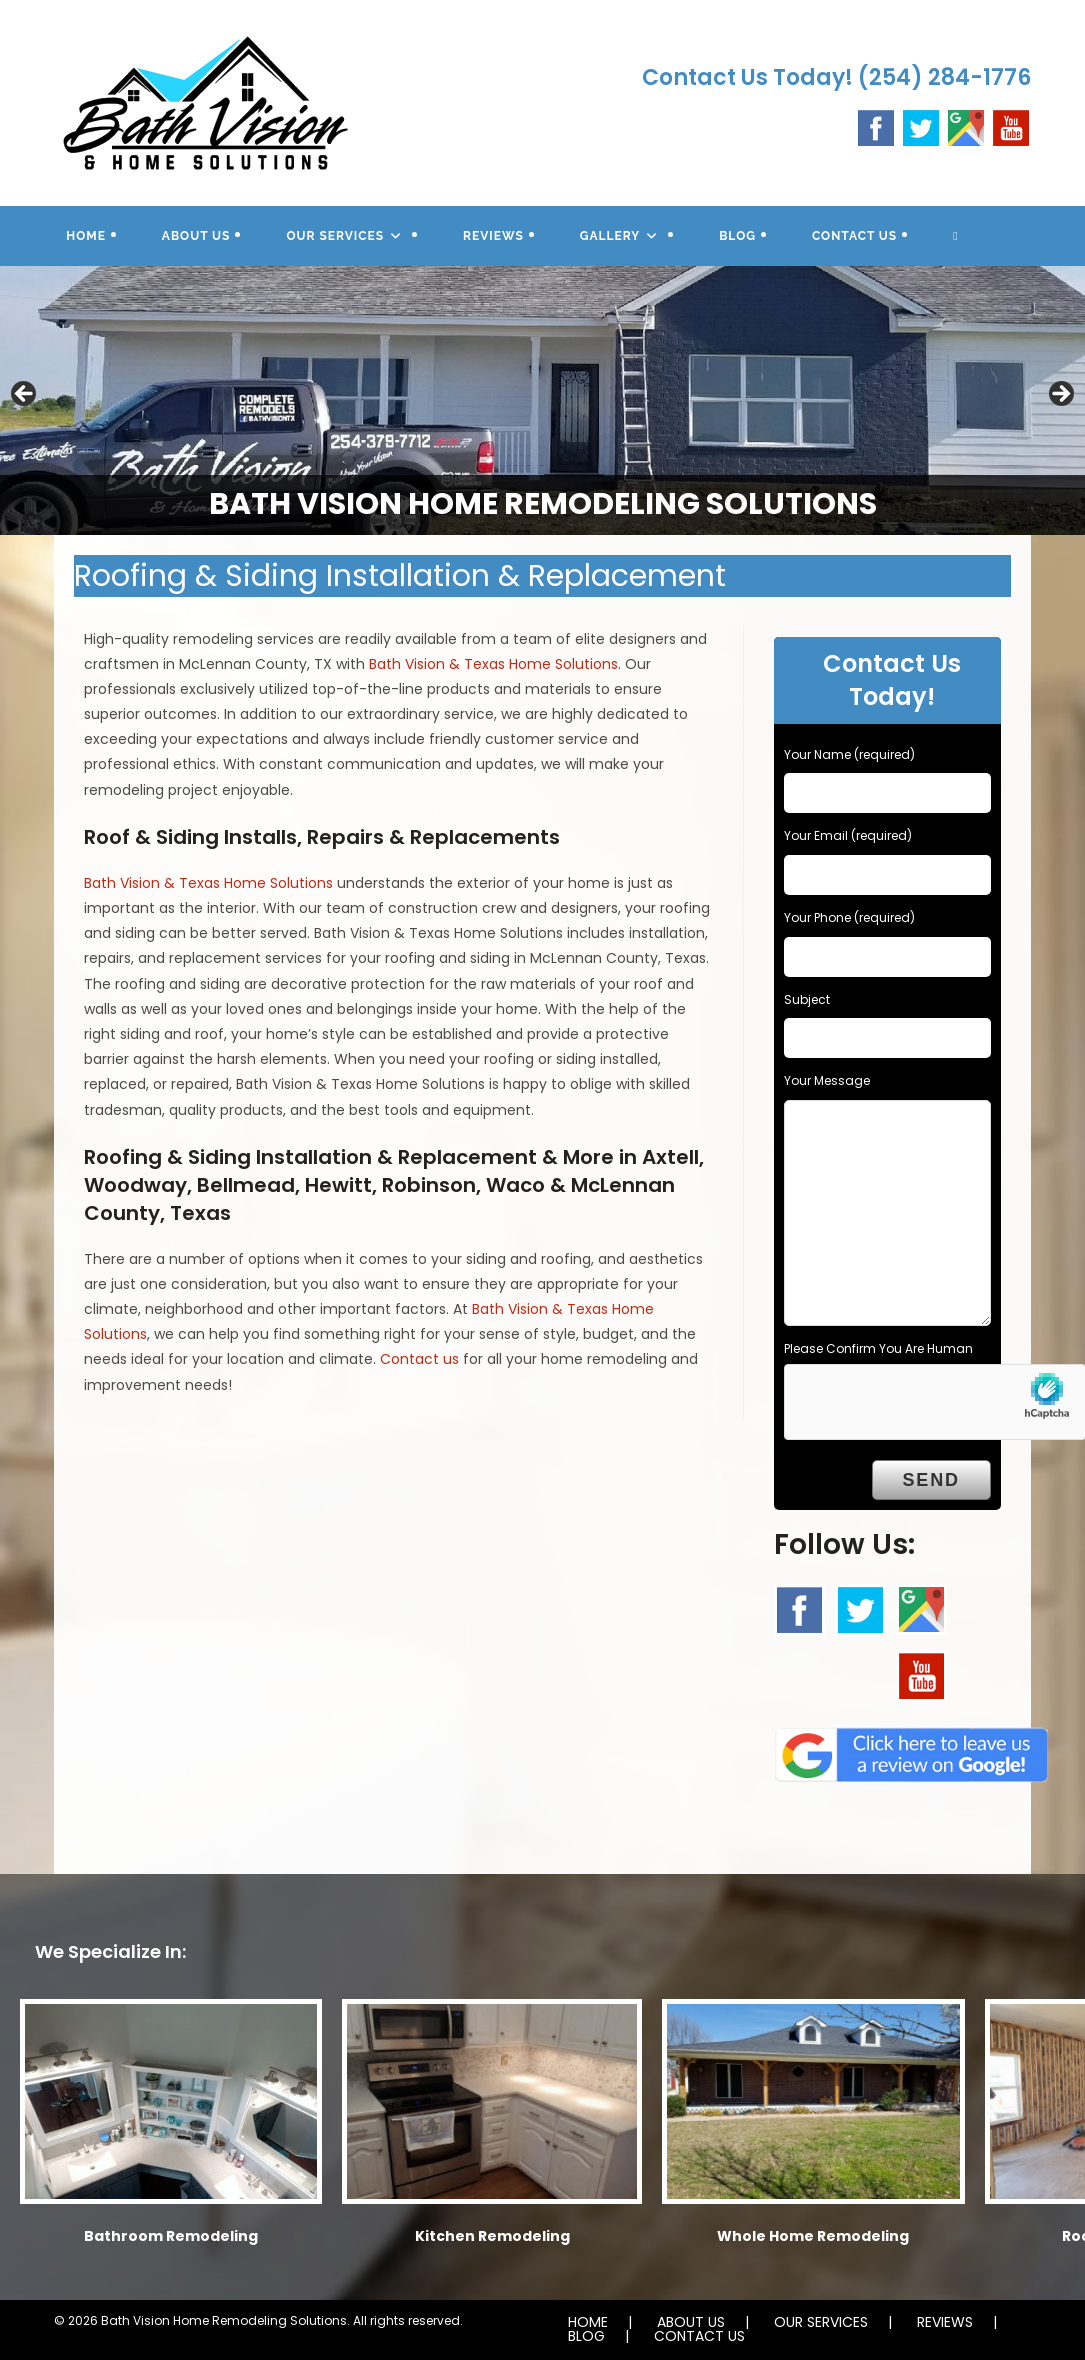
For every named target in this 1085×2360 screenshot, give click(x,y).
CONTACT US (699, 2336)
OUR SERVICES (821, 2322)
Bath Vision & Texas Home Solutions (493, 664)
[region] (542, 400)
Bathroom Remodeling (171, 2236)
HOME (588, 2322)
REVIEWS (945, 2322)
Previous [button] (25, 395)
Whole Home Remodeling (813, 2236)
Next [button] (1060, 395)
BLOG (586, 2336)
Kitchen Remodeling (492, 2236)
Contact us (419, 1359)
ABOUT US (691, 2322)
